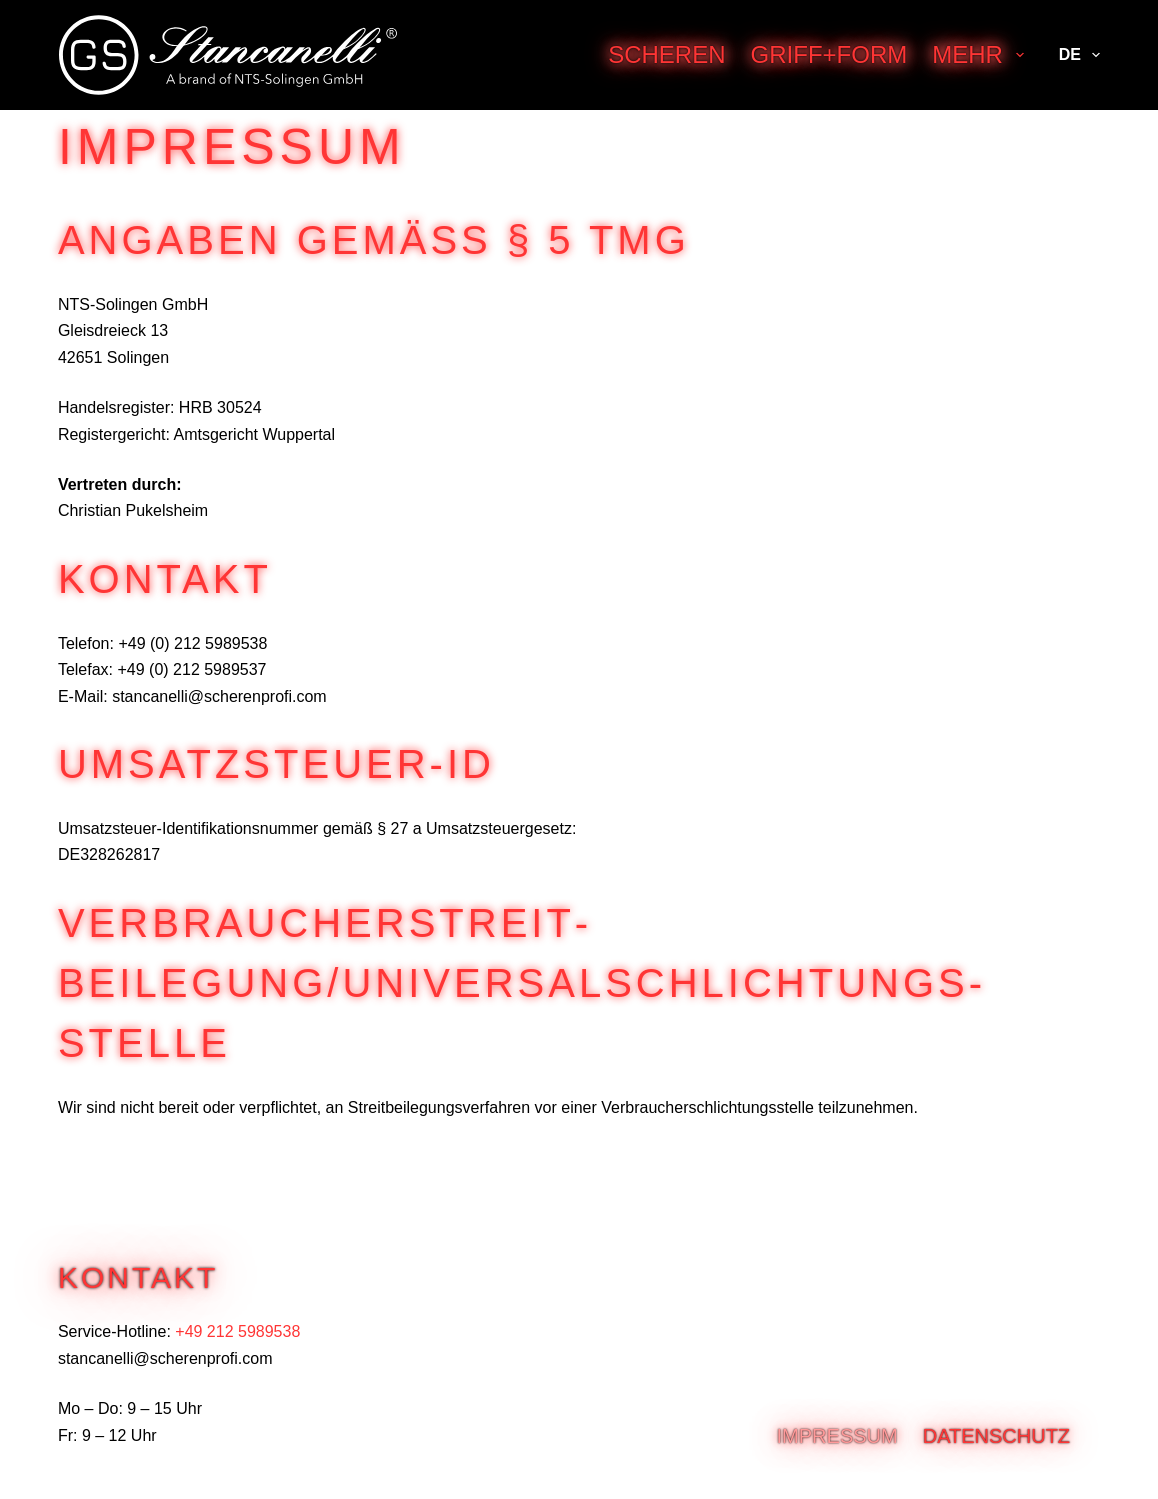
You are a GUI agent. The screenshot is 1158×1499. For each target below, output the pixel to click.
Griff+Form (829, 54)
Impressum (837, 1436)
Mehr (981, 54)
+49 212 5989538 (237, 1331)
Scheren (666, 54)
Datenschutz (996, 1436)
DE (1079, 55)
